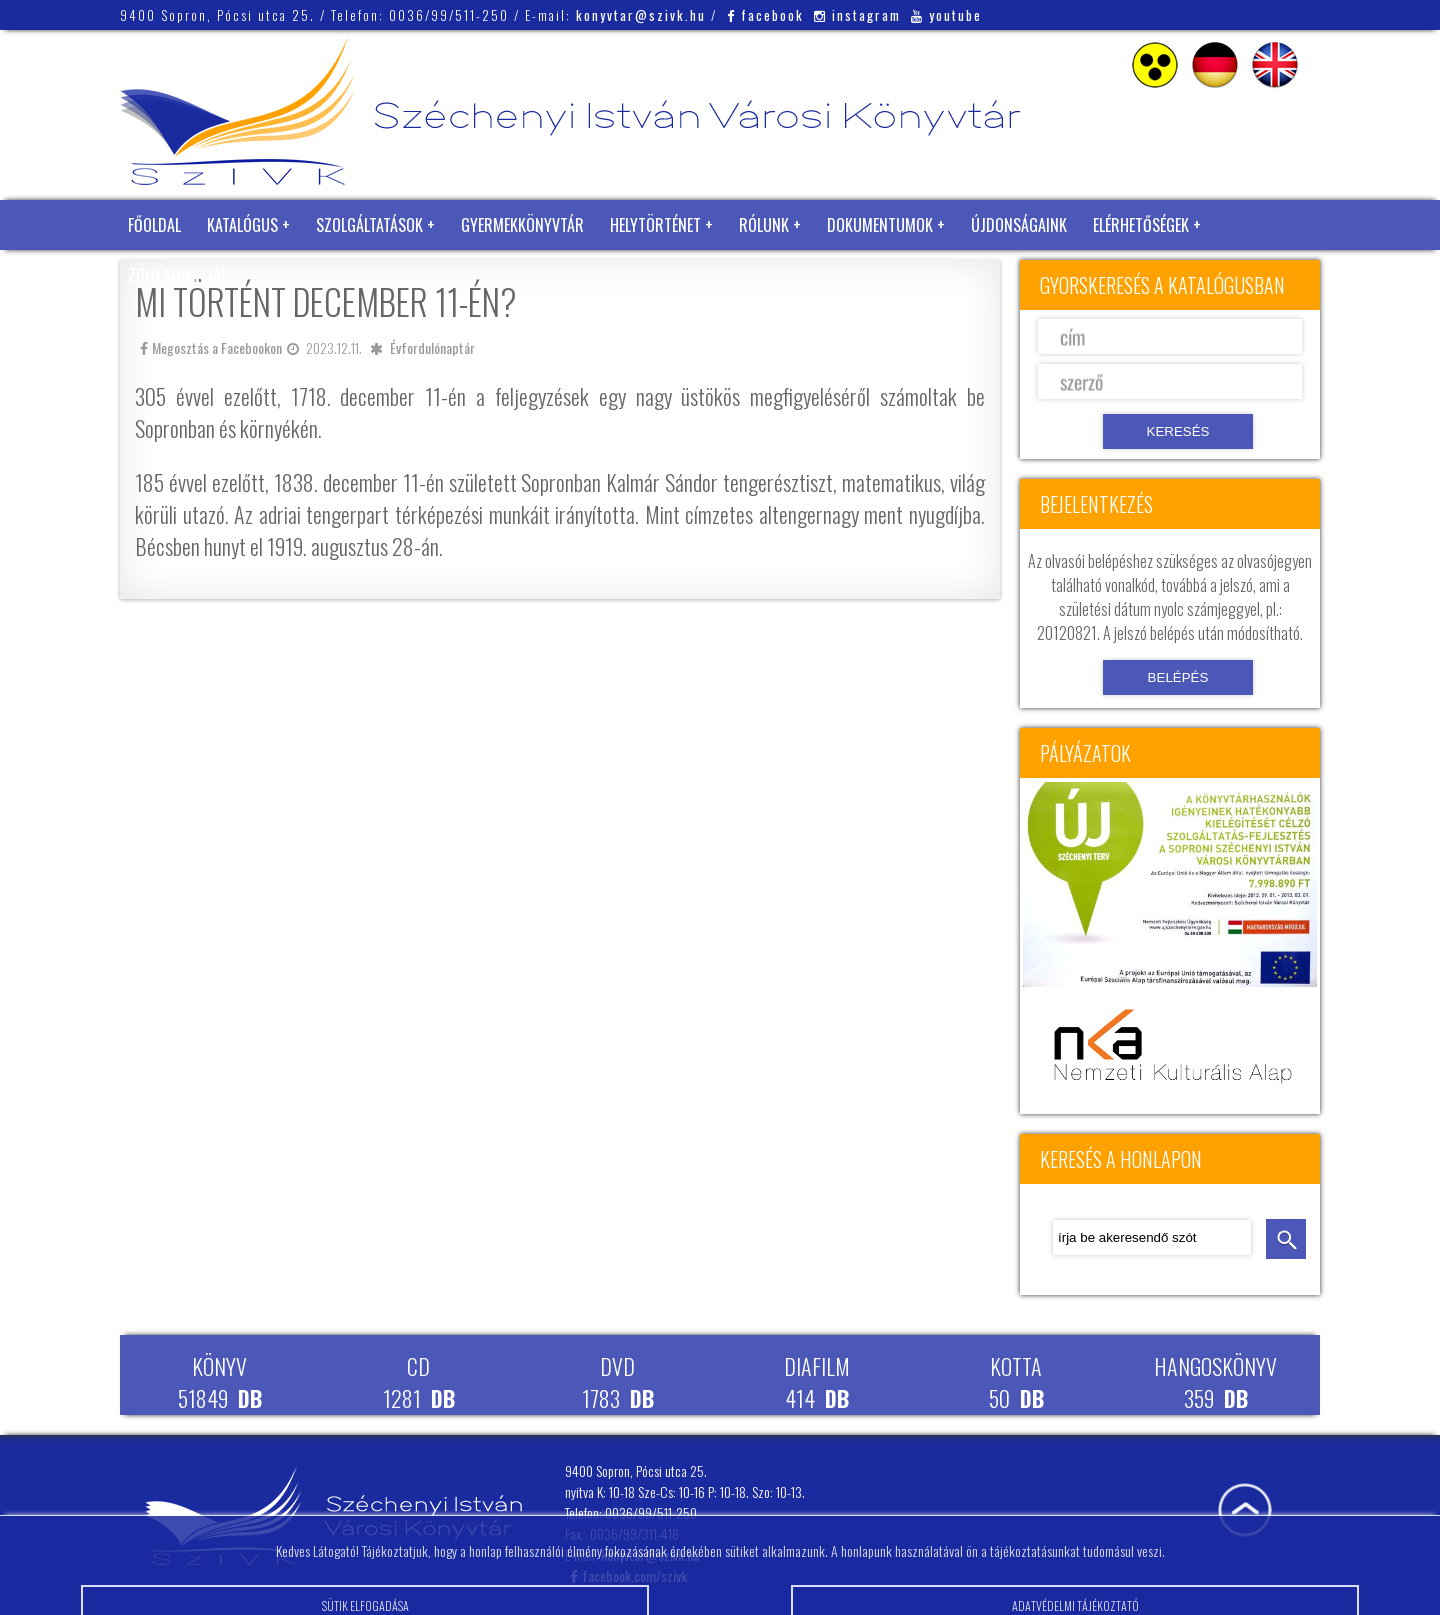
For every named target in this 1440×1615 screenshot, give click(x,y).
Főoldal (154, 225)
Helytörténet (655, 225)
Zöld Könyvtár (179, 275)
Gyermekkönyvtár (522, 225)
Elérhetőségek (1141, 225)
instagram (857, 15)
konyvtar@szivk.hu (641, 15)
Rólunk (764, 225)
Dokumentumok (880, 225)
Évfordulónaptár (432, 347)
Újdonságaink (1019, 225)
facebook (765, 15)
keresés (1286, 1239)
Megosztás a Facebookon (211, 347)
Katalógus (242, 225)
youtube (946, 15)
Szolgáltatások (369, 225)
